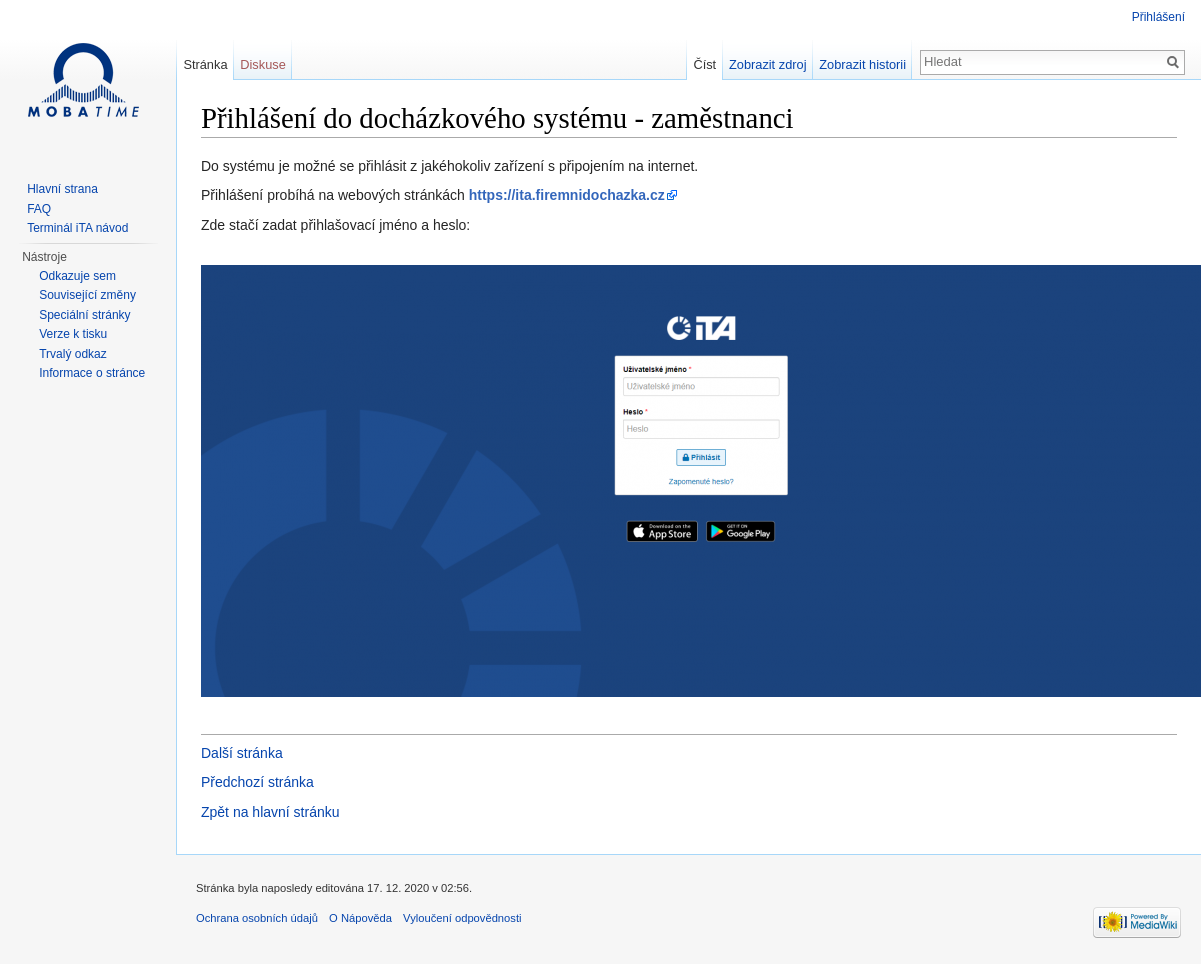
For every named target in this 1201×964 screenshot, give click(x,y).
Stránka (205, 64)
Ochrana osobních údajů (257, 918)
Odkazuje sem (77, 276)
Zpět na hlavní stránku (270, 812)
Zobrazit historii (862, 64)
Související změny (87, 295)
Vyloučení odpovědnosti (462, 918)
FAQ (39, 209)
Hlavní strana (62, 189)
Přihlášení (1158, 17)
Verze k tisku (73, 334)
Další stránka (242, 753)
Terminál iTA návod (77, 228)
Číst (704, 64)
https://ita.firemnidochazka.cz (567, 195)
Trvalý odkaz (73, 354)
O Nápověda (360, 918)
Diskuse (263, 64)
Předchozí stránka (257, 782)
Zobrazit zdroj (768, 64)
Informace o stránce (92, 373)
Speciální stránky (84, 315)
